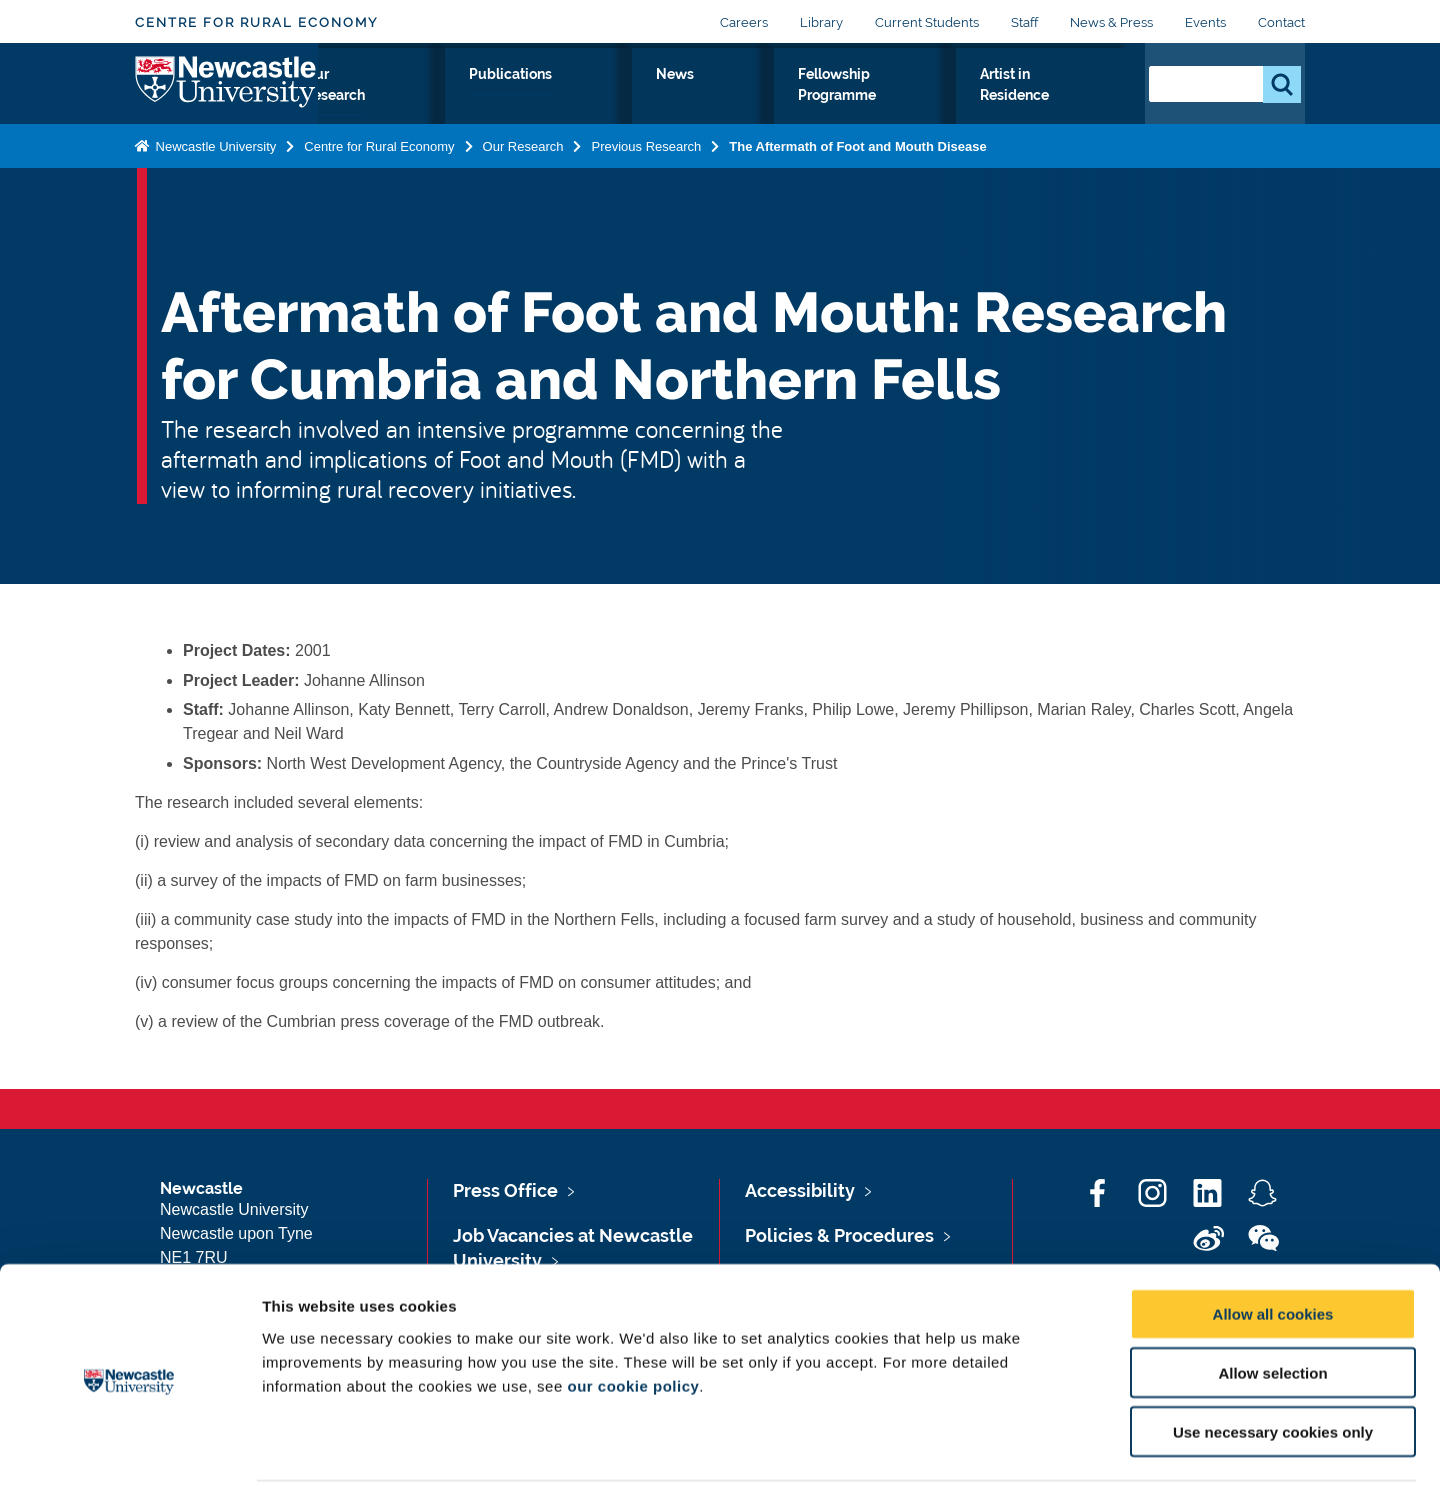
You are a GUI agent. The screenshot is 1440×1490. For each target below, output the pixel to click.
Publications (613, 97)
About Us (368, 109)
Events (1205, 22)
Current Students (927, 22)
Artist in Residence (1043, 109)
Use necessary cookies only (1273, 1362)
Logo (226, 104)
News (715, 97)
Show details (1049, 1450)
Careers (744, 22)
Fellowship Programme (855, 109)
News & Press (1111, 22)
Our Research (484, 109)
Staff (1024, 22)
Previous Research (646, 187)
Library (821, 22)
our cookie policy (633, 1315)
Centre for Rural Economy (256, 22)
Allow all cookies (1273, 1244)
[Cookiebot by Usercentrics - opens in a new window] (129, 1451)
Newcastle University (214, 187)
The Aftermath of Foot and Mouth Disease (857, 187)
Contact (1281, 22)
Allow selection (1272, 1303)
